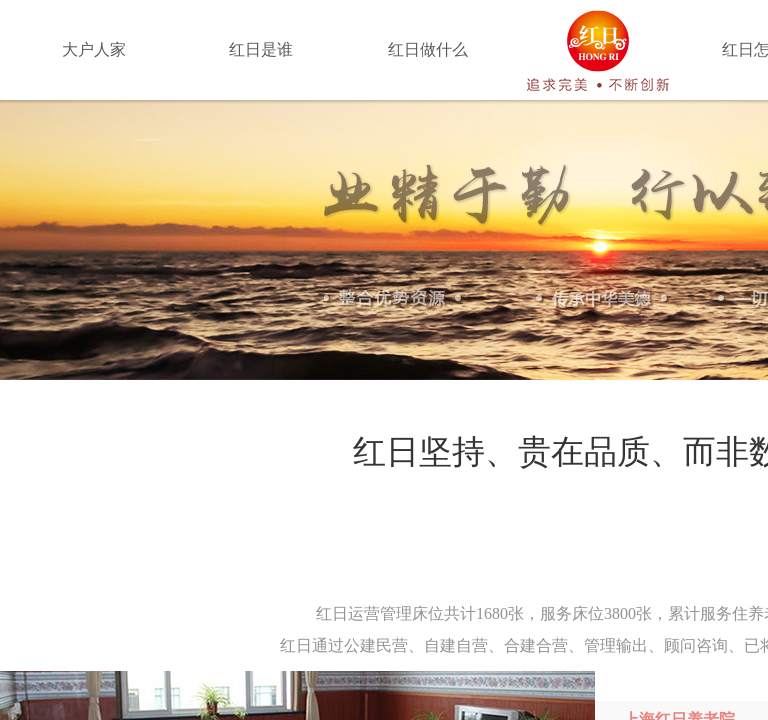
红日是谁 (261, 49)
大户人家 (94, 49)
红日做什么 (428, 49)
